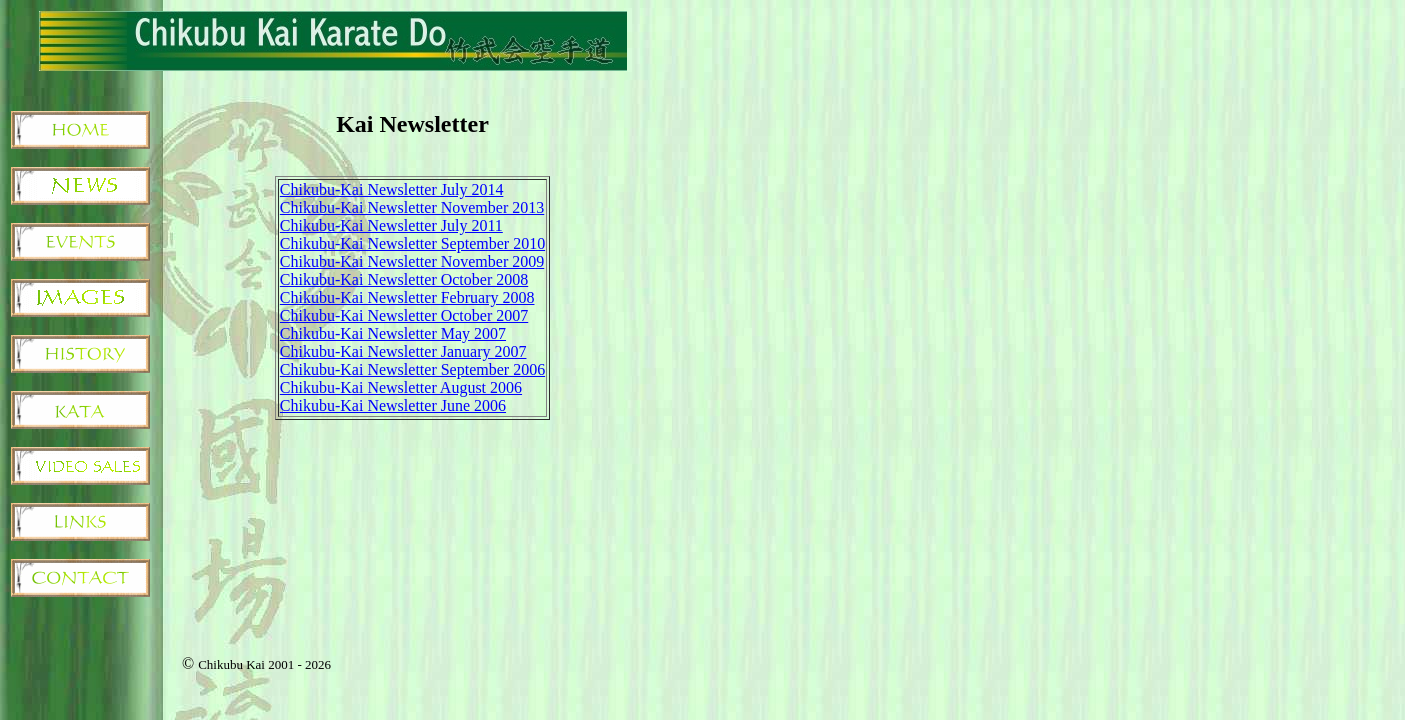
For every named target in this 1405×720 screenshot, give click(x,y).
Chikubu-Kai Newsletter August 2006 (401, 387)
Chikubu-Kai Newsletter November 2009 (412, 261)
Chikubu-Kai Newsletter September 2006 (412, 369)
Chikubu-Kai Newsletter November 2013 (412, 207)
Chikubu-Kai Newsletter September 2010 (412, 243)
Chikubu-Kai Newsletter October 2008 (404, 279)
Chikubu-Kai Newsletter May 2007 (393, 333)
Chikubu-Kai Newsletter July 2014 (392, 189)
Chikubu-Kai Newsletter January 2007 (403, 351)
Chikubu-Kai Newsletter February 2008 (407, 297)
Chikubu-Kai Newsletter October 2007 (404, 315)
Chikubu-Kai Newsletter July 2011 (391, 225)
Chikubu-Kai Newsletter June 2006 (393, 405)
